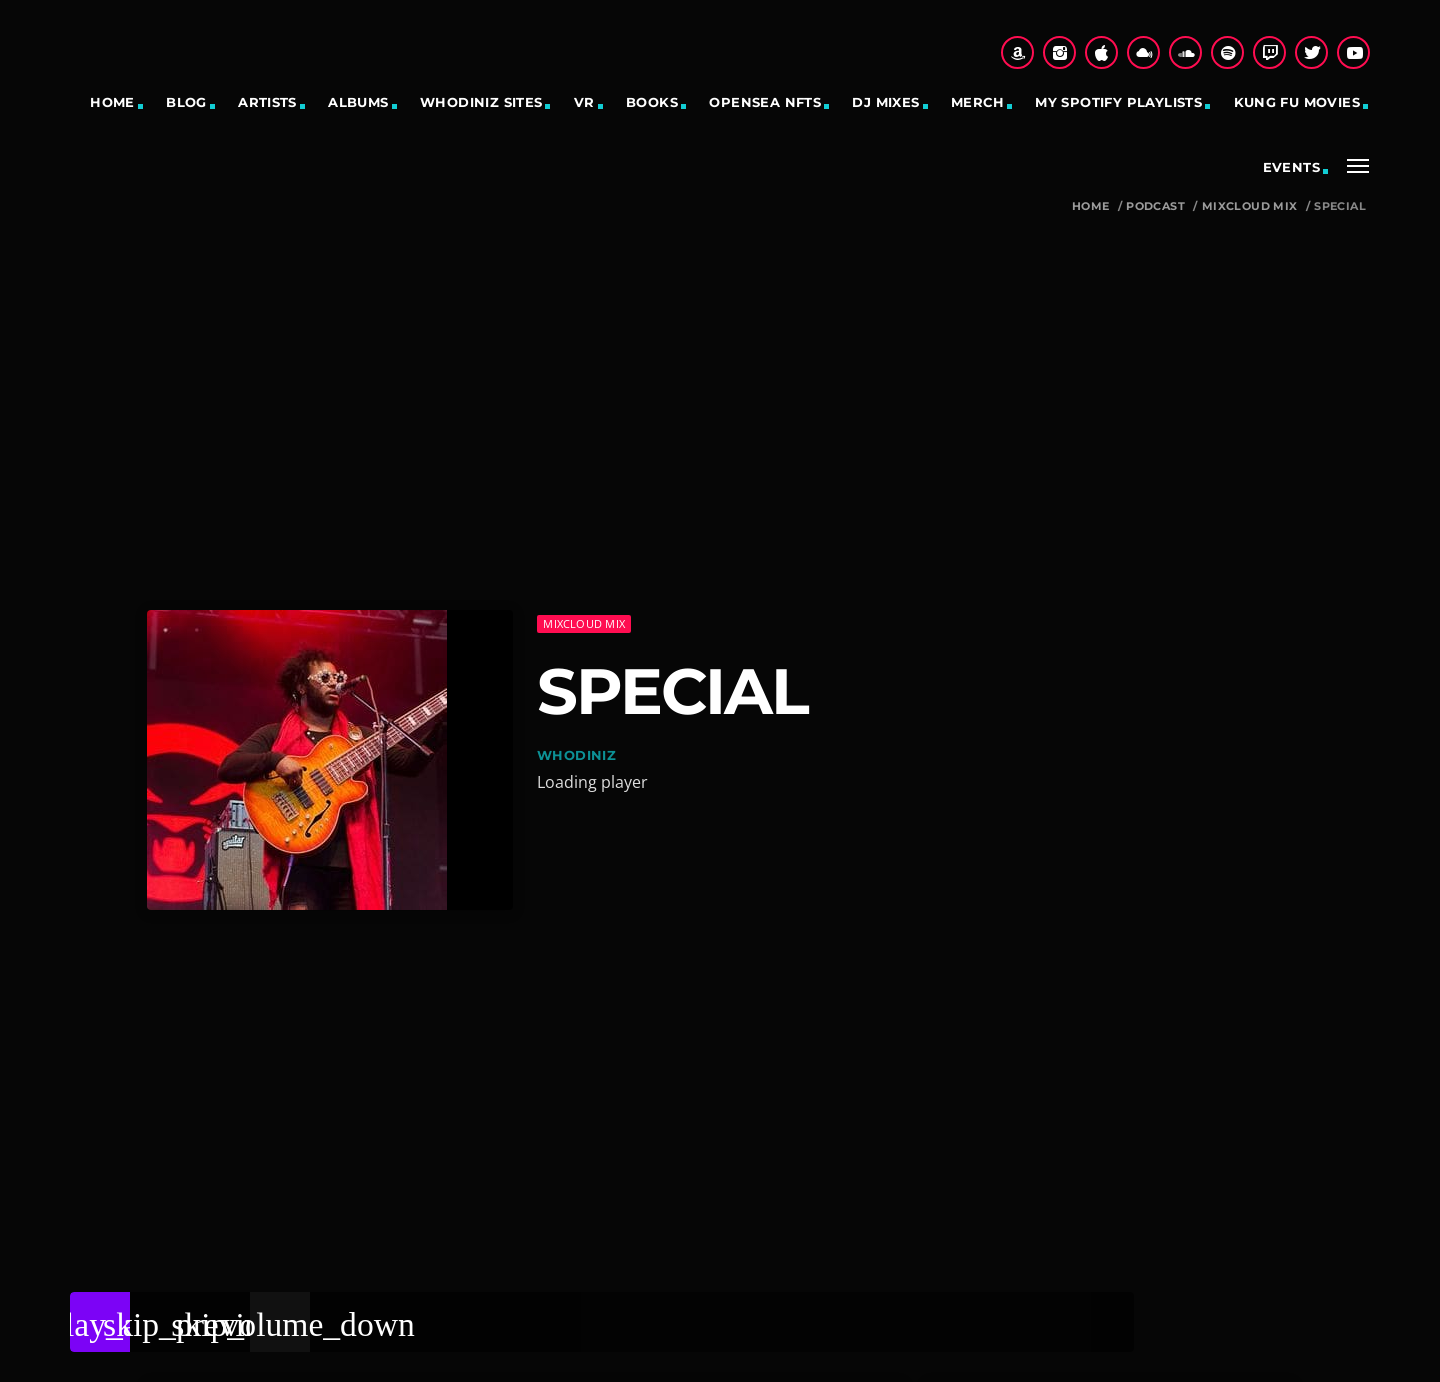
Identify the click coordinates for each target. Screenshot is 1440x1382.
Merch (977, 102)
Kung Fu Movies (1297, 102)
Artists (267, 102)
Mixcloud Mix (1250, 206)
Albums (358, 102)
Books (652, 102)
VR (584, 102)
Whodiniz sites (481, 102)
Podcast (1155, 206)
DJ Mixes (885, 102)
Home (112, 102)
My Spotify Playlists (1118, 102)
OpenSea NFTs (765, 102)
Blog (186, 102)
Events (1291, 167)
